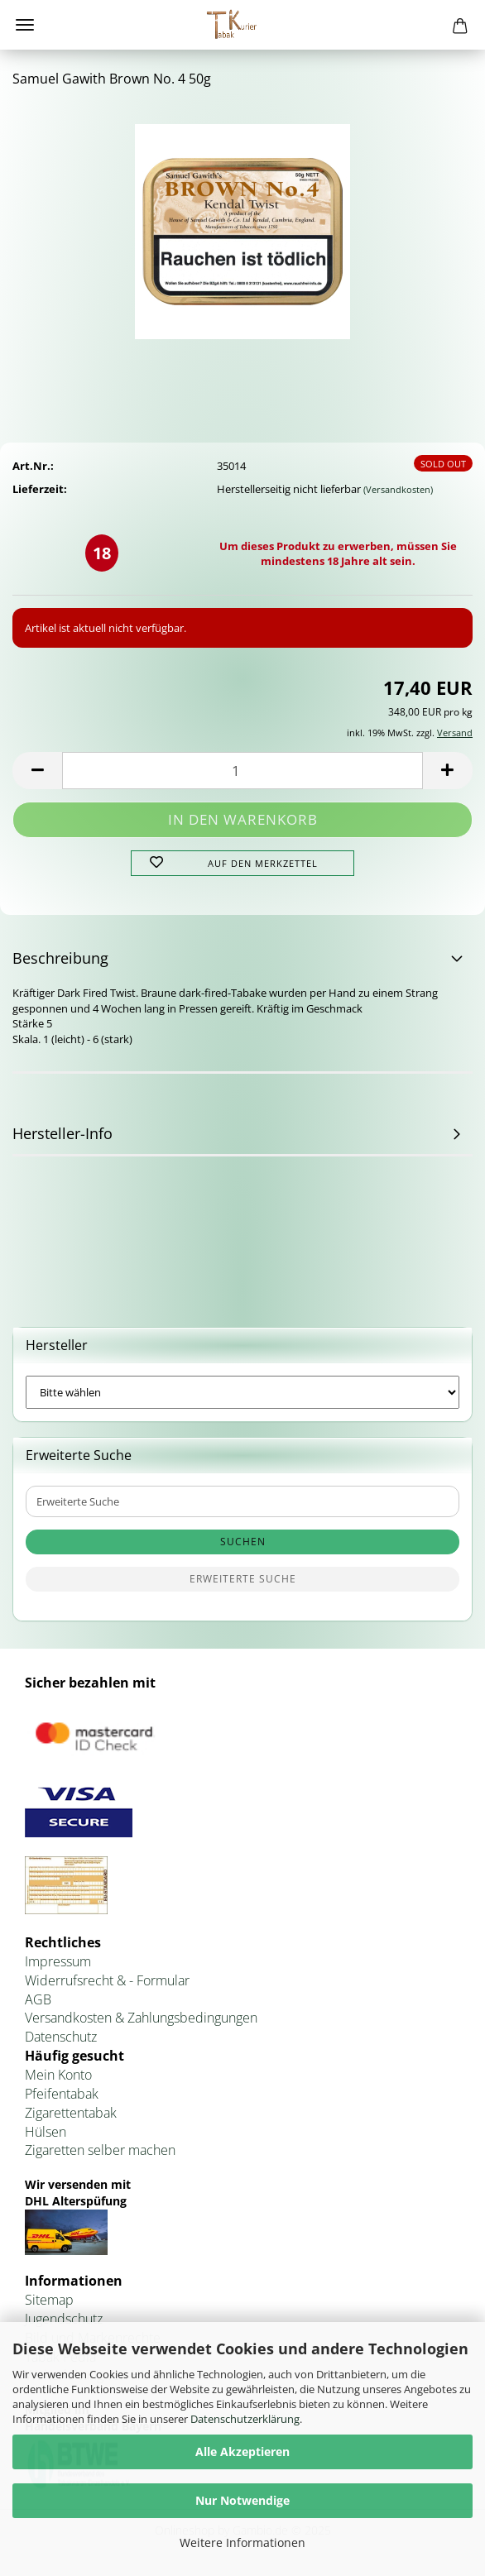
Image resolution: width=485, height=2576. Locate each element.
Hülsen (45, 2132)
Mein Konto (58, 2075)
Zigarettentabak (71, 2113)
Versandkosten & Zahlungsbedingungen (141, 2018)
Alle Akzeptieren (242, 2451)
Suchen (243, 1542)
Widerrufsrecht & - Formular (107, 1980)
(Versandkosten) (398, 489)
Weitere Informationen (242, 2542)
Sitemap (49, 2300)
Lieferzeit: (39, 488)
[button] (37, 770)
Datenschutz (61, 2037)
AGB (38, 1999)
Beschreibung (60, 958)
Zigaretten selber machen (100, 2150)
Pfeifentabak (61, 2094)
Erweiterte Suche (243, 1579)
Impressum (58, 1961)
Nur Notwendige (242, 2500)
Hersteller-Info (62, 1133)
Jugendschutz (64, 2319)
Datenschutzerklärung (245, 2418)
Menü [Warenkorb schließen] (25, 25)
